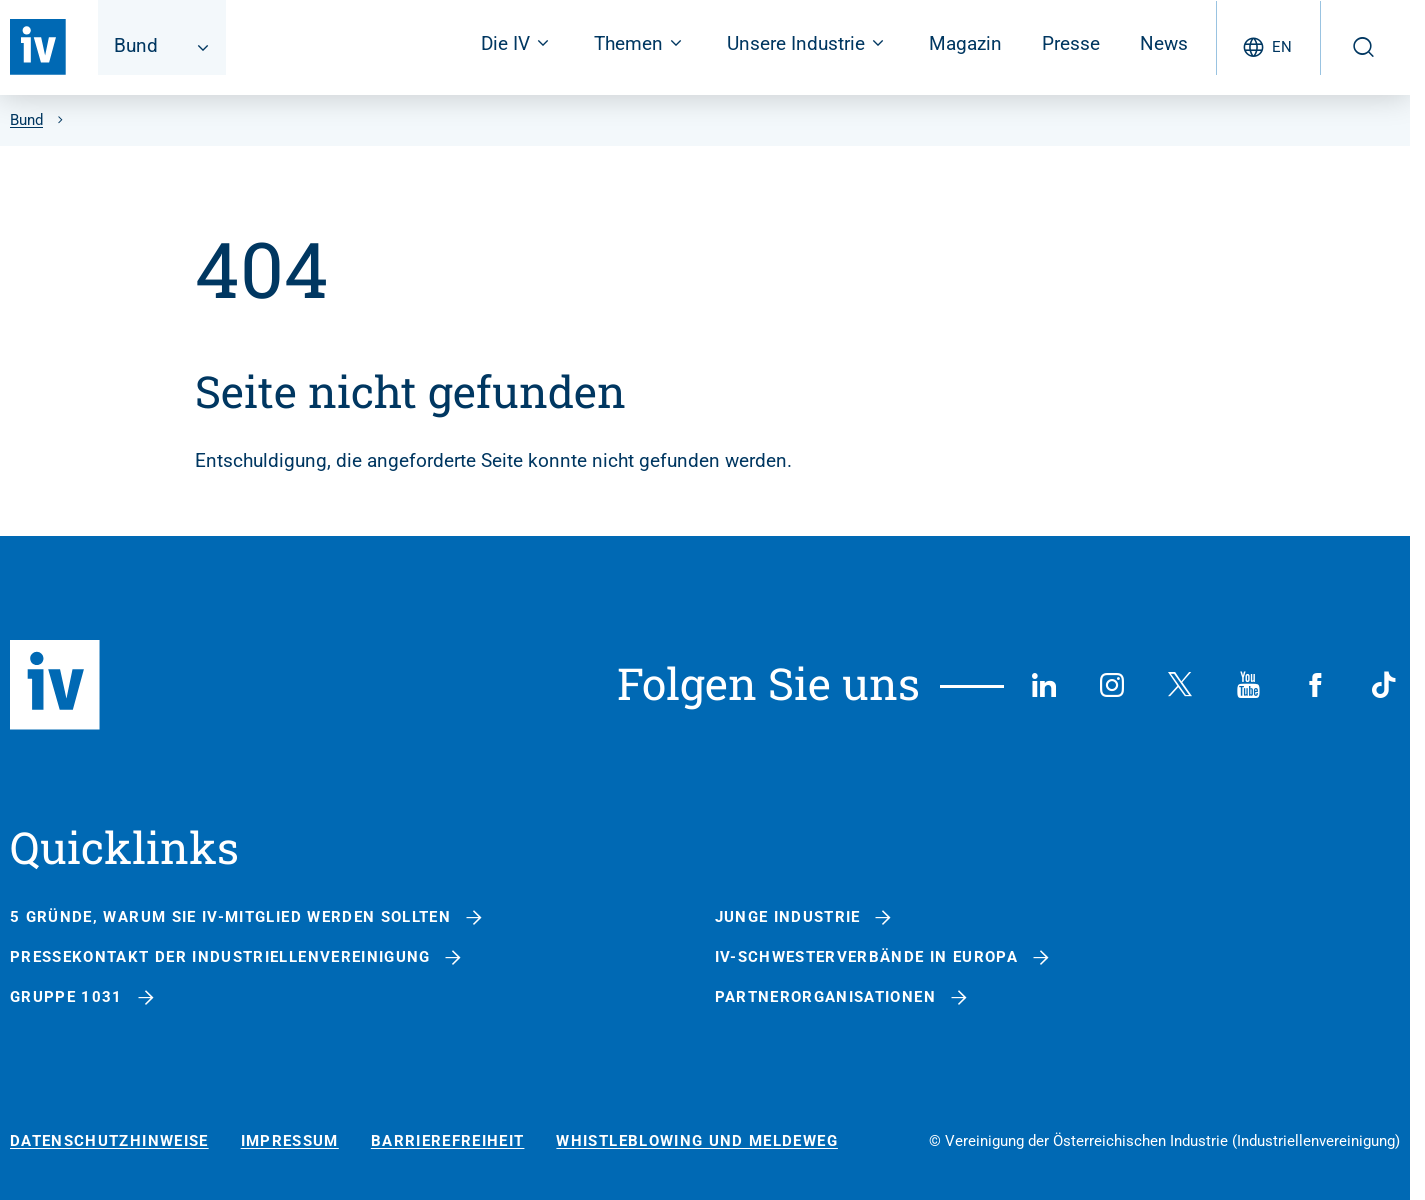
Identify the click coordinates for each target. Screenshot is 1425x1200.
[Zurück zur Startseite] (38, 47)
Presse (1071, 43)
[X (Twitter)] (1180, 685)
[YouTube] (1248, 685)
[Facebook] (1316, 685)
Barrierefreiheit (448, 1141)
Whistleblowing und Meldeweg (696, 1141)
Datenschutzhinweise (109, 1141)
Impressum (290, 1141)
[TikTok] (1384, 685)
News (1164, 43)
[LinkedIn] (1044, 685)
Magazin (965, 43)
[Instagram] (1112, 685)
